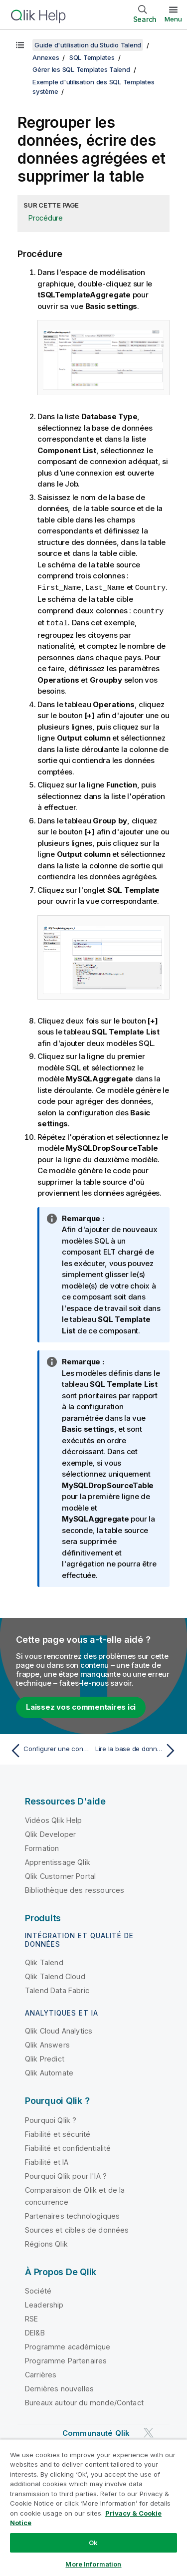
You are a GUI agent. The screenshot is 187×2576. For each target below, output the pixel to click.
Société (38, 2289)
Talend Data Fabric (57, 1989)
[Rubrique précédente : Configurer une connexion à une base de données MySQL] (49, 1749)
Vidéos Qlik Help (53, 1818)
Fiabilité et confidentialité (68, 2146)
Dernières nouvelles (59, 2387)
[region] (93, 2507)
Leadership (44, 2303)
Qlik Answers (47, 2043)
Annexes (45, 57)
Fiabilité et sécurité (57, 2132)
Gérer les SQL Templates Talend (81, 69)
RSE (31, 2317)
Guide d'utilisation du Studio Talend (87, 45)
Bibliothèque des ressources (74, 1888)
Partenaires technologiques (72, 2214)
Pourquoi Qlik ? (50, 2118)
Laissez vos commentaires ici (81, 1705)
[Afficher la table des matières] (19, 44)
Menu (173, 19)
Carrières (40, 2373)
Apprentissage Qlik (57, 1860)
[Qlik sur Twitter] (148, 2431)
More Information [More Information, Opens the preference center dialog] (93, 2564)
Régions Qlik (46, 2242)
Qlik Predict (44, 2057)
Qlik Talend (44, 1961)
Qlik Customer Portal (60, 1874)
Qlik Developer (50, 1832)
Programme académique (67, 2345)
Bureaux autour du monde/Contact (84, 2401)
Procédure (45, 218)
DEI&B (35, 2331)
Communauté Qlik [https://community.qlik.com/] (96, 2431)
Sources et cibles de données (77, 2228)
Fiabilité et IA (46, 2160)
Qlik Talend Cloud (55, 1975)
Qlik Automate (49, 2071)
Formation (42, 1846)
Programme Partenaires (66, 2359)
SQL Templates (92, 57)
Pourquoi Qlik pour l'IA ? (66, 2174)
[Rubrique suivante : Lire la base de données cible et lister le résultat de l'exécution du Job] (137, 1749)
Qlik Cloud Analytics (58, 2029)
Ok (93, 2543)
